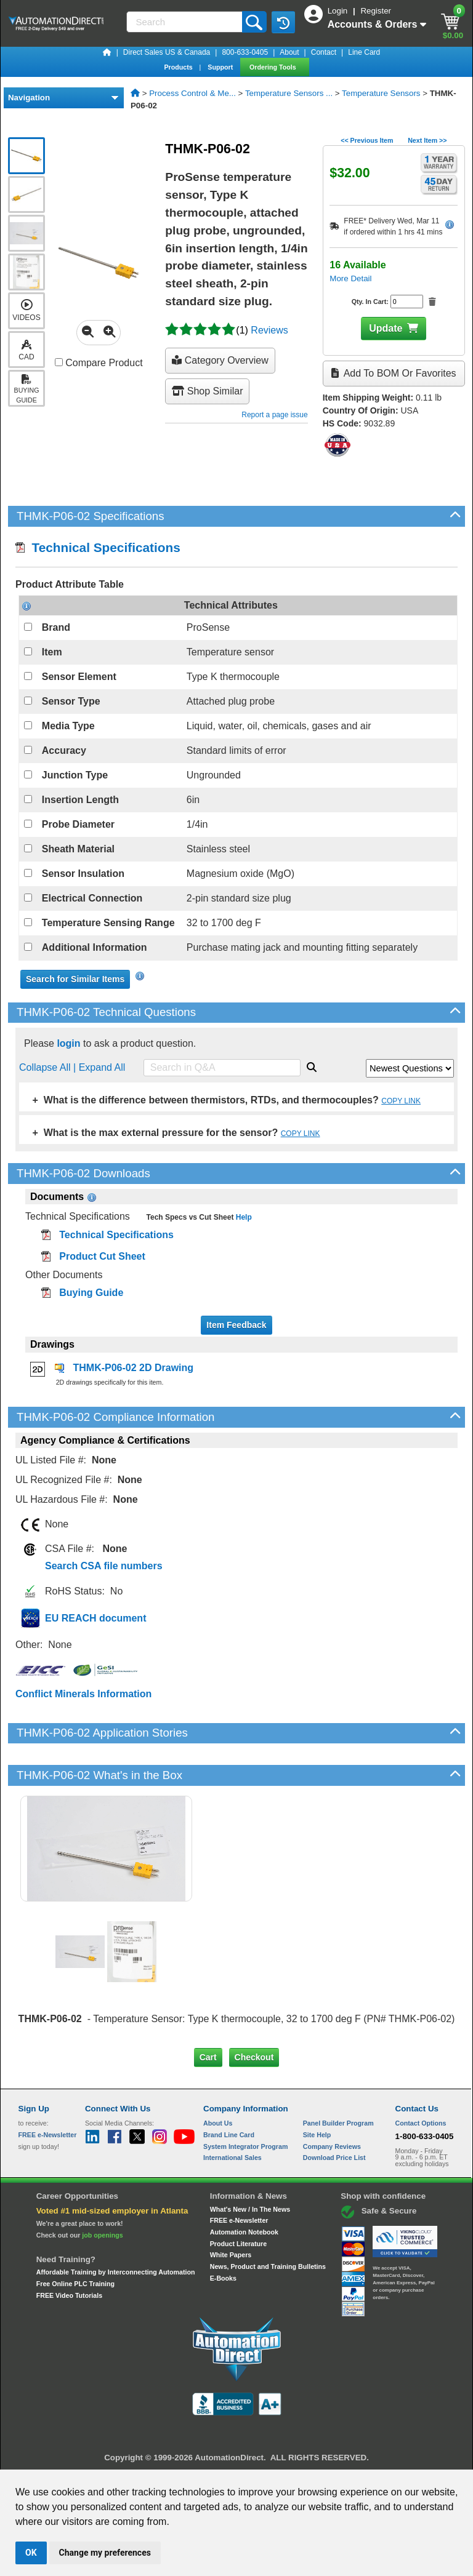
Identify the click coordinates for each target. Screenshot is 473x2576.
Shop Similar (207, 391)
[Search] (185, 22)
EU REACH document (95, 1618)
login (68, 1043)
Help (242, 1217)
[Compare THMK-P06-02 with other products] (59, 362)
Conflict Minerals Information (83, 1694)
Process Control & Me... (192, 93)
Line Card (364, 52)
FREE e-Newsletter (239, 2220)
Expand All (102, 1067)
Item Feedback (236, 1325)
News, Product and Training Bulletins (268, 2266)
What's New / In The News (250, 2209)
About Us (217, 2123)
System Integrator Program (245, 2146)
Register (375, 10)
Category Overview (220, 360)
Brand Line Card (228, 2134)
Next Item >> (427, 140)
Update (385, 328)
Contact (323, 52)
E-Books (223, 2278)
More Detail (350, 278)
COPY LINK (401, 1101)
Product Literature (238, 2243)
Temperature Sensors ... (289, 93)
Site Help (317, 2134)
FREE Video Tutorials (69, 2295)
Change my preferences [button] (105, 2553)
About (289, 52)
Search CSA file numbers (104, 1566)
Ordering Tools (273, 67)
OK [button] (31, 2553)
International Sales (232, 2157)
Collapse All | (49, 1067)
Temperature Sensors (381, 93)
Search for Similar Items (75, 979)
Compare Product (99, 363)
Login (339, 10)
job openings (102, 2235)
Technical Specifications (97, 547)
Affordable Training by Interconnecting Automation (115, 2272)
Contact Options (421, 2123)
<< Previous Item (367, 140)
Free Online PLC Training (75, 2283)
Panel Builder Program (338, 2123)
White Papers (231, 2254)
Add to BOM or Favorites (393, 373)
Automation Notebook (244, 2232)
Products (179, 67)
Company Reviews (332, 2146)
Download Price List (334, 2157)
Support (221, 67)
